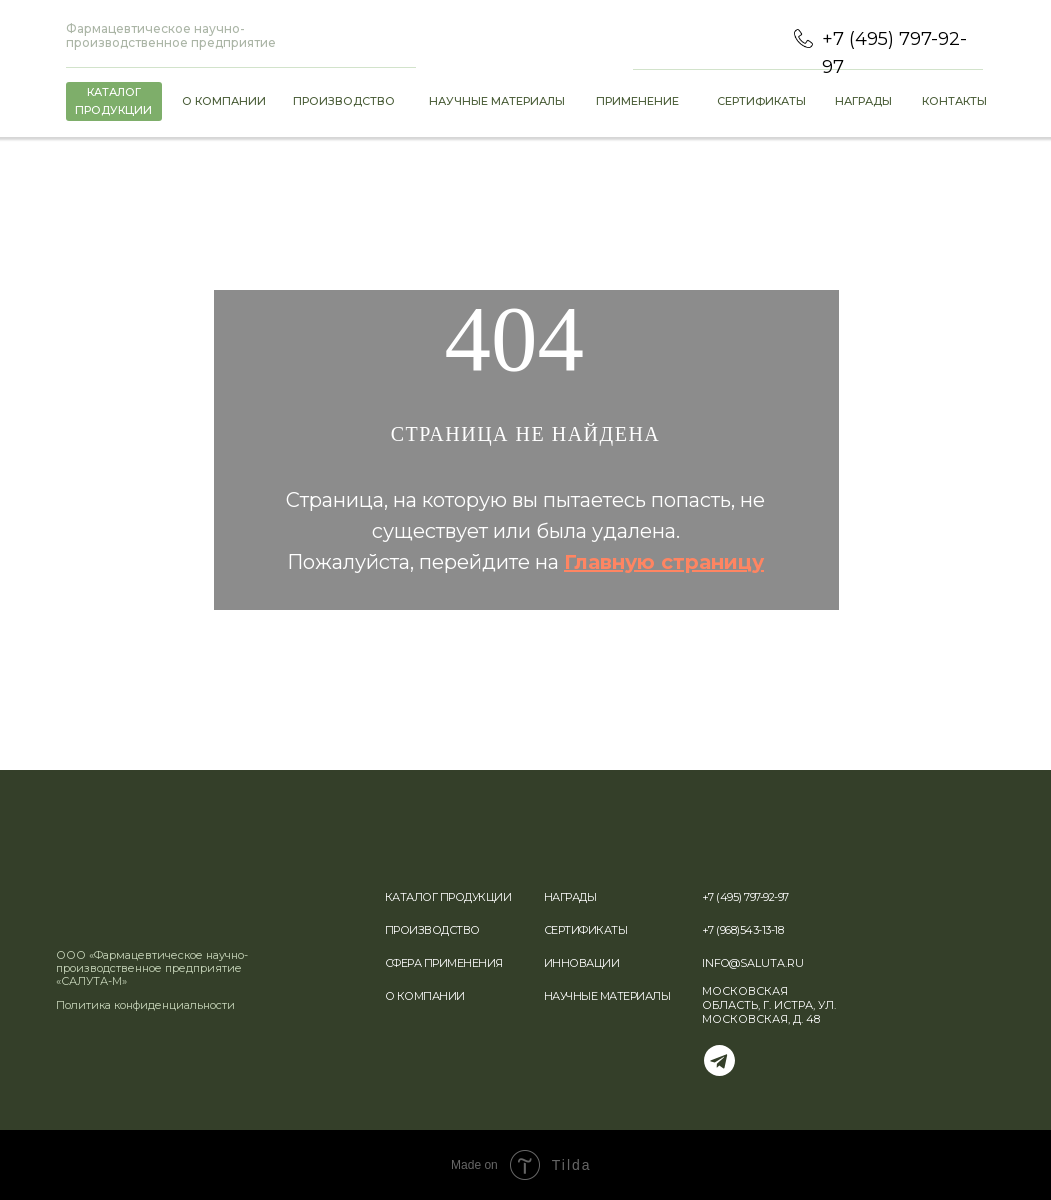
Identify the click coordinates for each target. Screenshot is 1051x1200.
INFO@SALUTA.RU (753, 963)
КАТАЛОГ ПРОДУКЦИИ (448, 897)
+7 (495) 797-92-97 (745, 897)
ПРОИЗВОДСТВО (432, 930)
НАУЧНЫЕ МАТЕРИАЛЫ (607, 996)
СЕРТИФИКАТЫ (586, 930)
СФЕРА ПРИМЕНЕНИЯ (444, 963)
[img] (128, 923)
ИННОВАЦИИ (582, 963)
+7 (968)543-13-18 (743, 930)
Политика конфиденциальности (145, 1005)
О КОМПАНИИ (425, 996)
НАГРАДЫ (570, 897)
